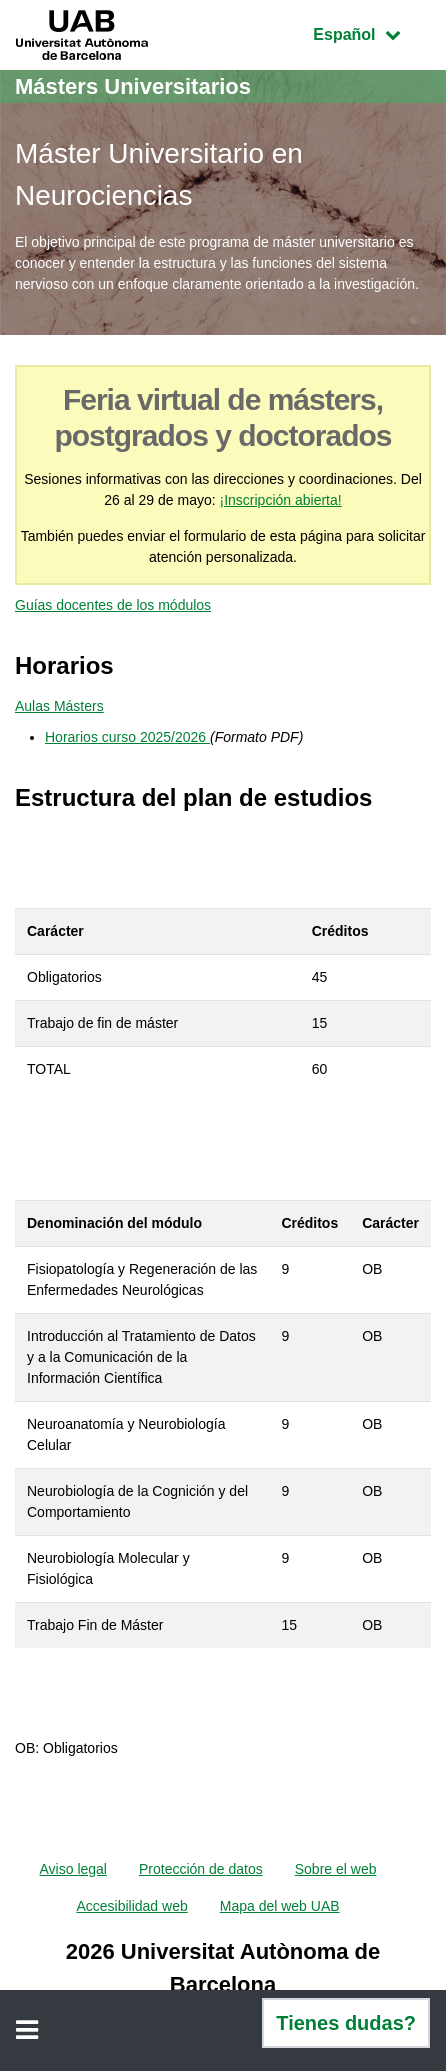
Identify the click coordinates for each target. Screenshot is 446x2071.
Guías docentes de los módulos (113, 605)
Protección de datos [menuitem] (201, 1869)
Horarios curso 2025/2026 (127, 737)
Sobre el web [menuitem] (336, 1869)
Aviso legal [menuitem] (73, 1869)
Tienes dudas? (346, 2023)
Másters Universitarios (133, 86)
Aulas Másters (59, 706)
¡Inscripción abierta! (281, 500)
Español (371, 32)
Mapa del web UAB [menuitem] (280, 1906)
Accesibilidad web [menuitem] (131, 1906)
